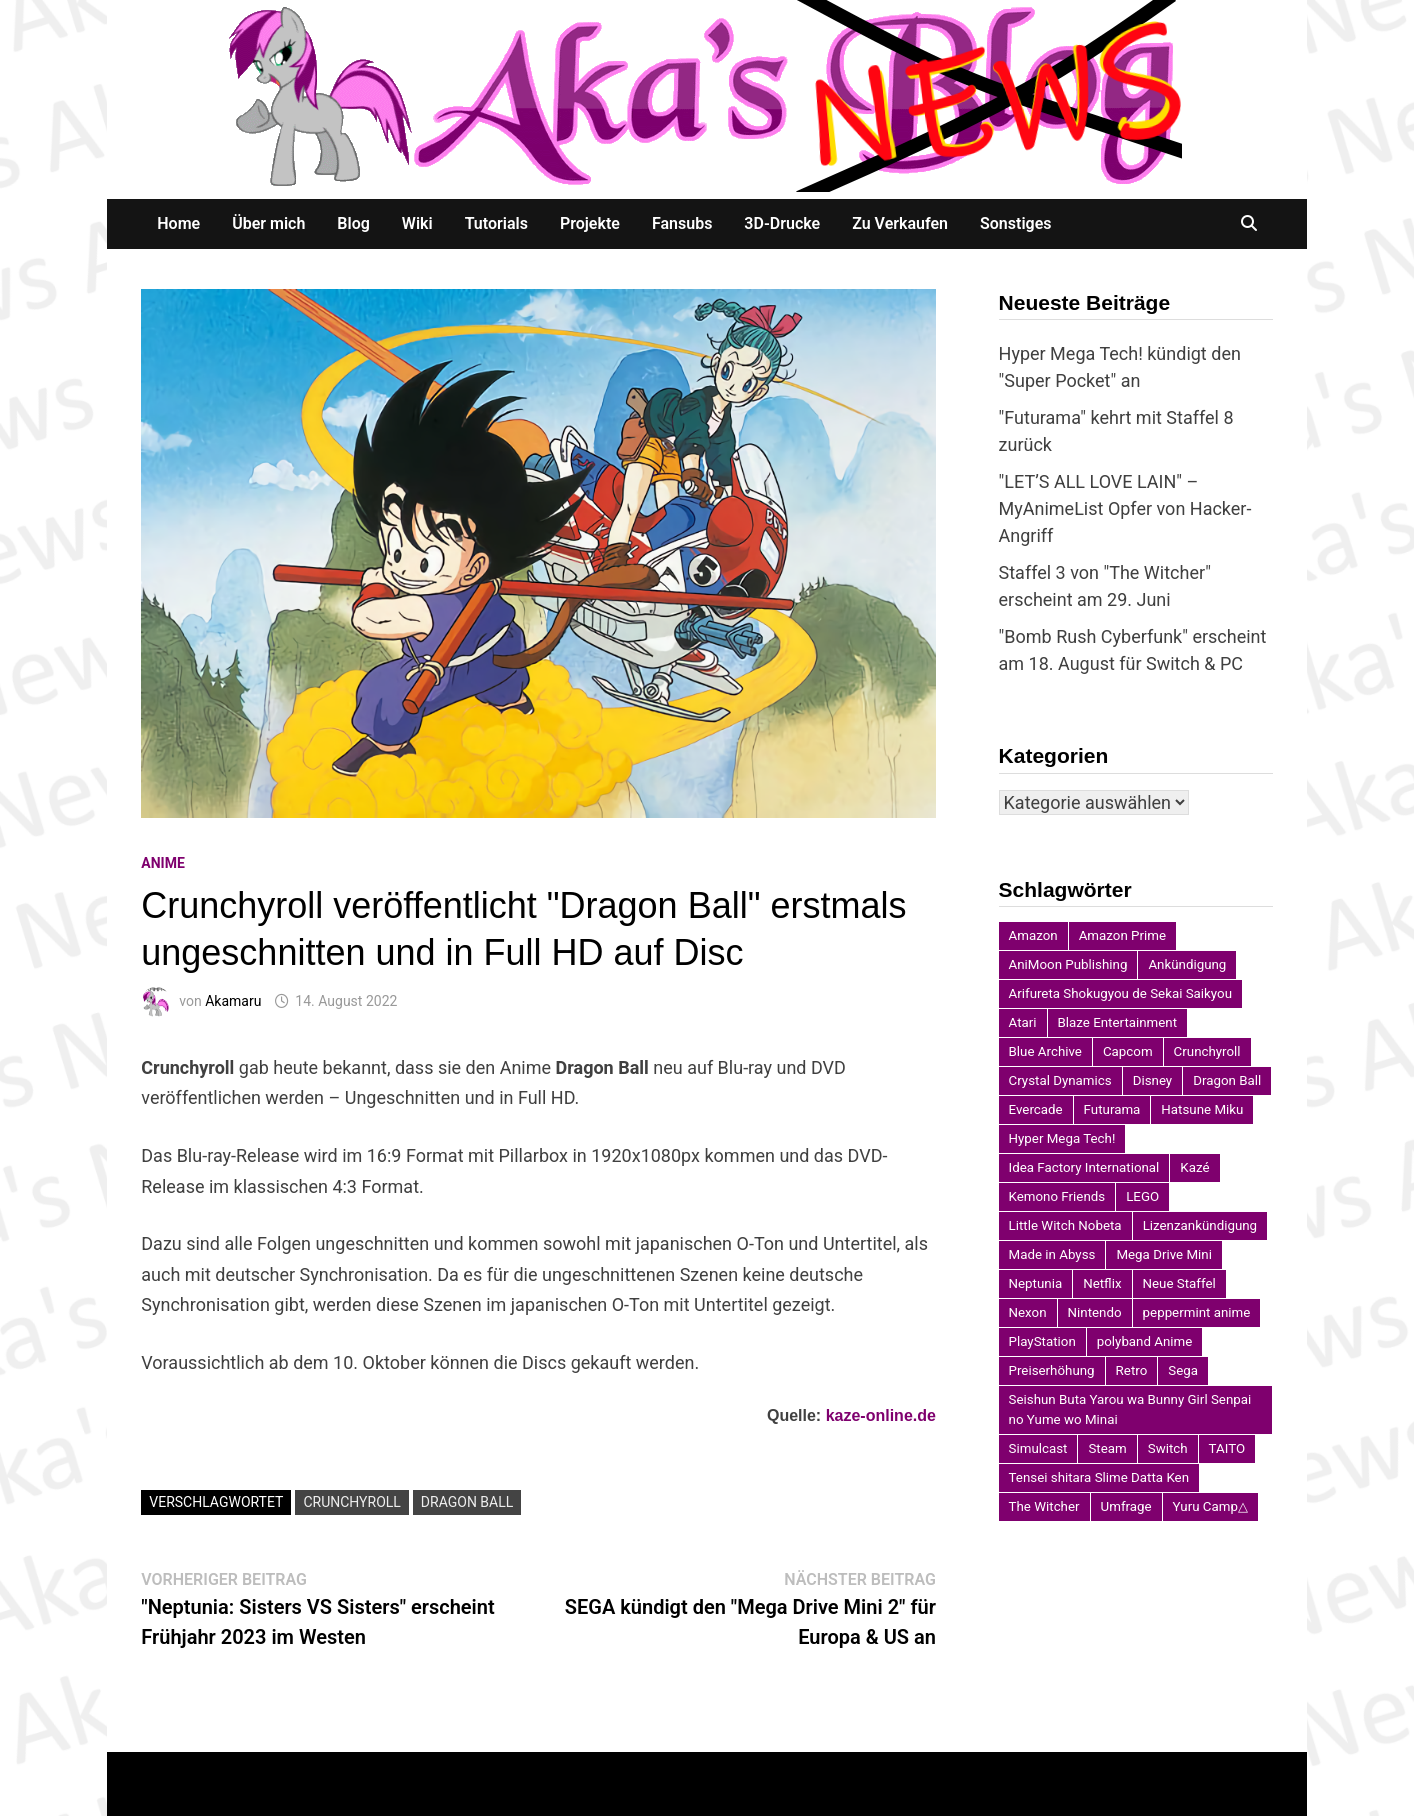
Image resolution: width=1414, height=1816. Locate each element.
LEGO (1142, 1196)
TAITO (1227, 1448)
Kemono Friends (1057, 1196)
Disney (1153, 1080)
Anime (163, 863)
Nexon (1028, 1312)
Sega (1183, 1370)
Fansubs (682, 223)
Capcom (1128, 1051)
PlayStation (1042, 1341)
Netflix (1102, 1283)
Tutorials (496, 223)
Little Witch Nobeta (1065, 1225)
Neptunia (1036, 1283)
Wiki (417, 223)
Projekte (590, 223)
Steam (1107, 1448)
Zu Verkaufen (900, 223)
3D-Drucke (782, 223)
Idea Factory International (1084, 1167)
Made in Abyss (1052, 1254)
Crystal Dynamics (1060, 1080)
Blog (353, 223)
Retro (1132, 1370)
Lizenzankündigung (1200, 1225)
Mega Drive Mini (1163, 1254)
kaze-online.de (881, 1415)
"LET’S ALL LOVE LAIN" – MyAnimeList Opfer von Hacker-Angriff (1125, 508)
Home (178, 223)
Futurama (1112, 1109)
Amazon (1033, 935)
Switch (1168, 1448)
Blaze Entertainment (1118, 1022)
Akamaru (233, 1001)
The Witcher (1044, 1506)
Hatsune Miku (1202, 1109)
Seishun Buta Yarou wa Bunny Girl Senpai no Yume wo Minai (1130, 1409)
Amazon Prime (1122, 935)
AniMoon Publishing (1068, 964)
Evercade (1036, 1109)
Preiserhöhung (1052, 1370)
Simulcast (1038, 1448)
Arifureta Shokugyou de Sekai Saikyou (1120, 993)
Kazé (1194, 1167)
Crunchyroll (351, 1502)
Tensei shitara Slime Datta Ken (1099, 1477)
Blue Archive (1045, 1051)
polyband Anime (1145, 1341)
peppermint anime (1197, 1312)
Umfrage (1126, 1506)
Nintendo (1095, 1312)
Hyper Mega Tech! (1062, 1138)
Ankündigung (1187, 964)
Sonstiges (1015, 223)
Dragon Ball (467, 1502)
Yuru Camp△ (1210, 1506)
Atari (1023, 1022)
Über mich (268, 223)
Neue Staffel (1179, 1283)
